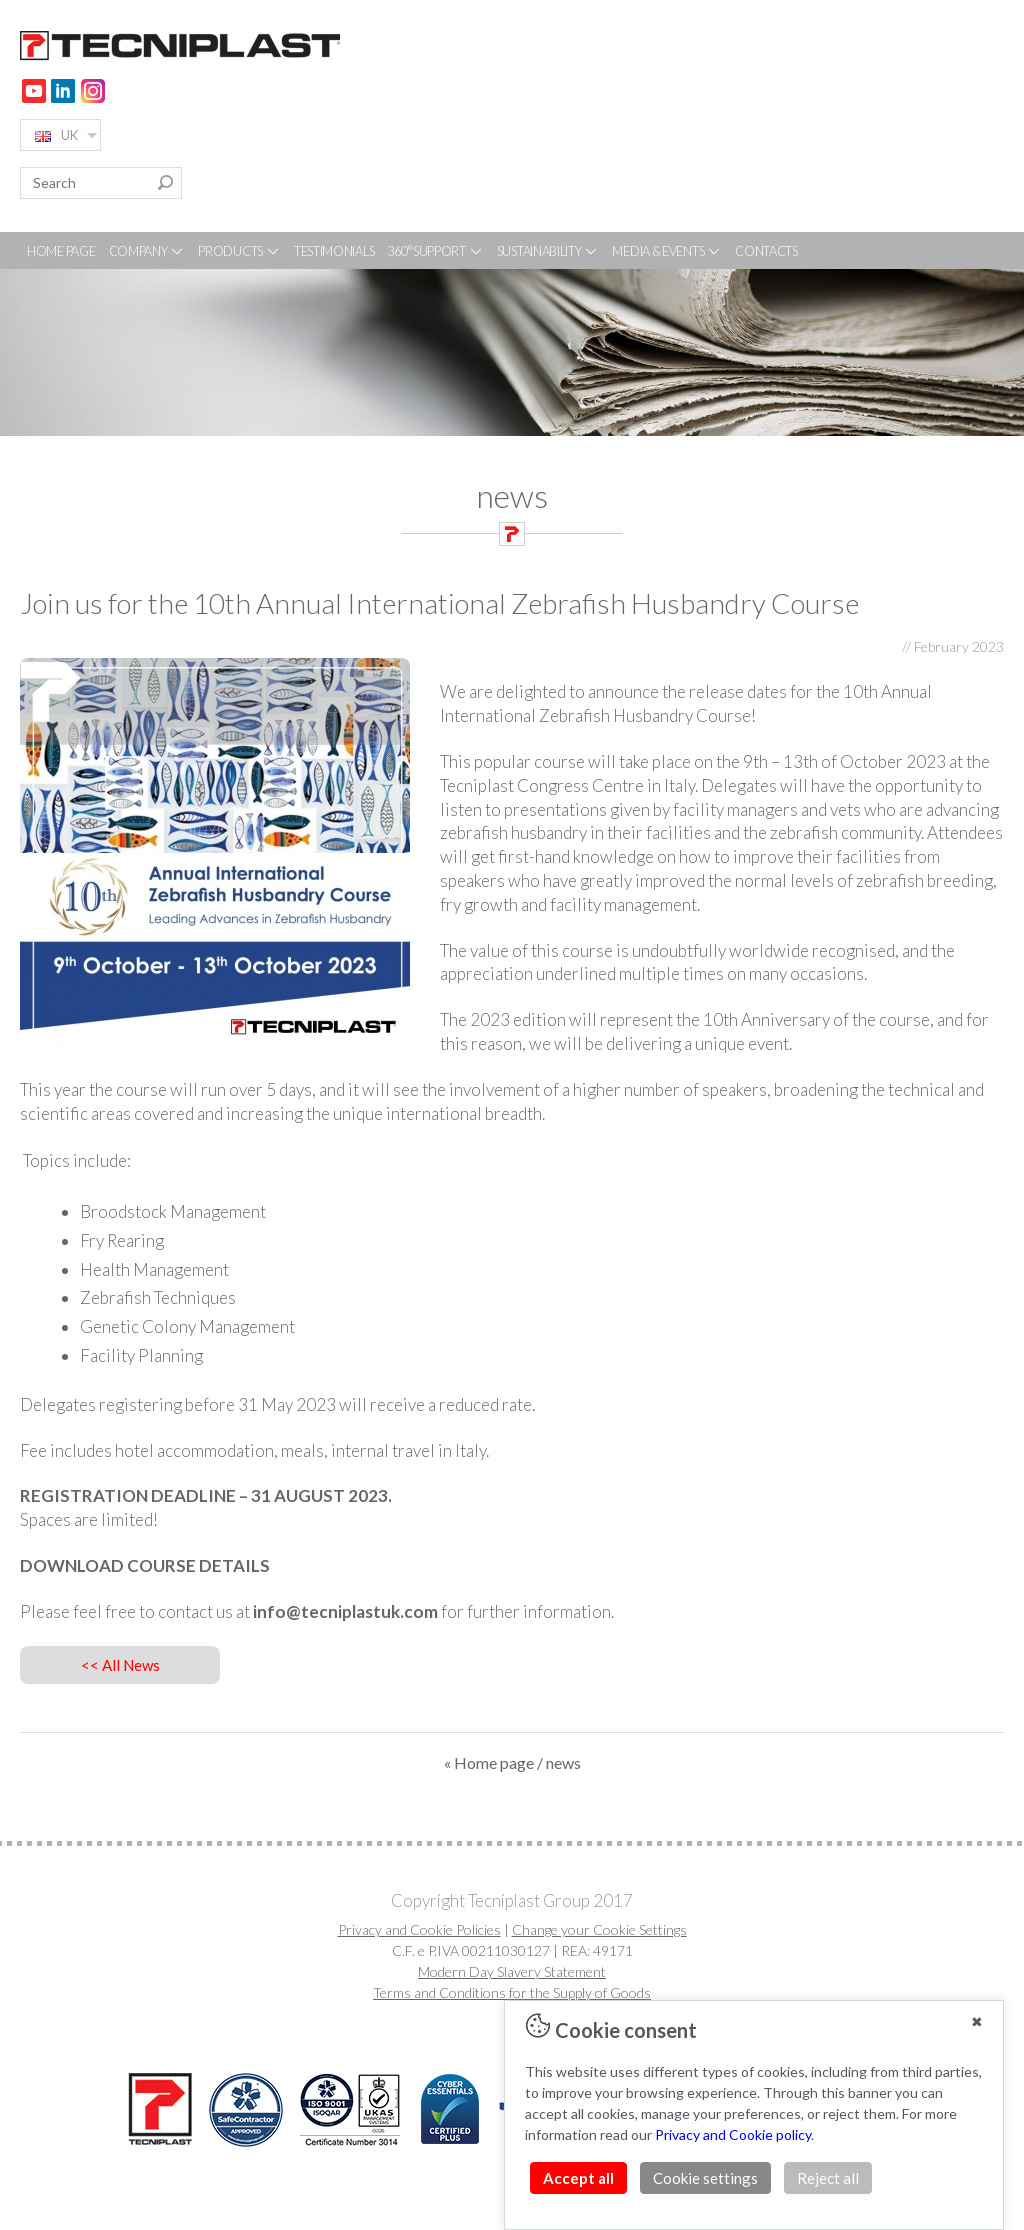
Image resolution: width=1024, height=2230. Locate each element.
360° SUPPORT (435, 251)
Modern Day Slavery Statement (512, 1971)
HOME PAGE (61, 251)
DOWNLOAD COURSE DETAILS (145, 1565)
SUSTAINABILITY (548, 251)
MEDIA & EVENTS (667, 251)
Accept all (578, 2178)
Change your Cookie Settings (599, 1929)
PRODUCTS (239, 251)
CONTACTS (766, 251)
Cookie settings (705, 2178)
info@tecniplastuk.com (345, 1611)
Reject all (828, 2178)
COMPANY (147, 251)
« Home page (489, 1762)
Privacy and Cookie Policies (419, 1929)
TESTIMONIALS (334, 251)
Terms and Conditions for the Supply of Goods (512, 1992)
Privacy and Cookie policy (733, 2134)
